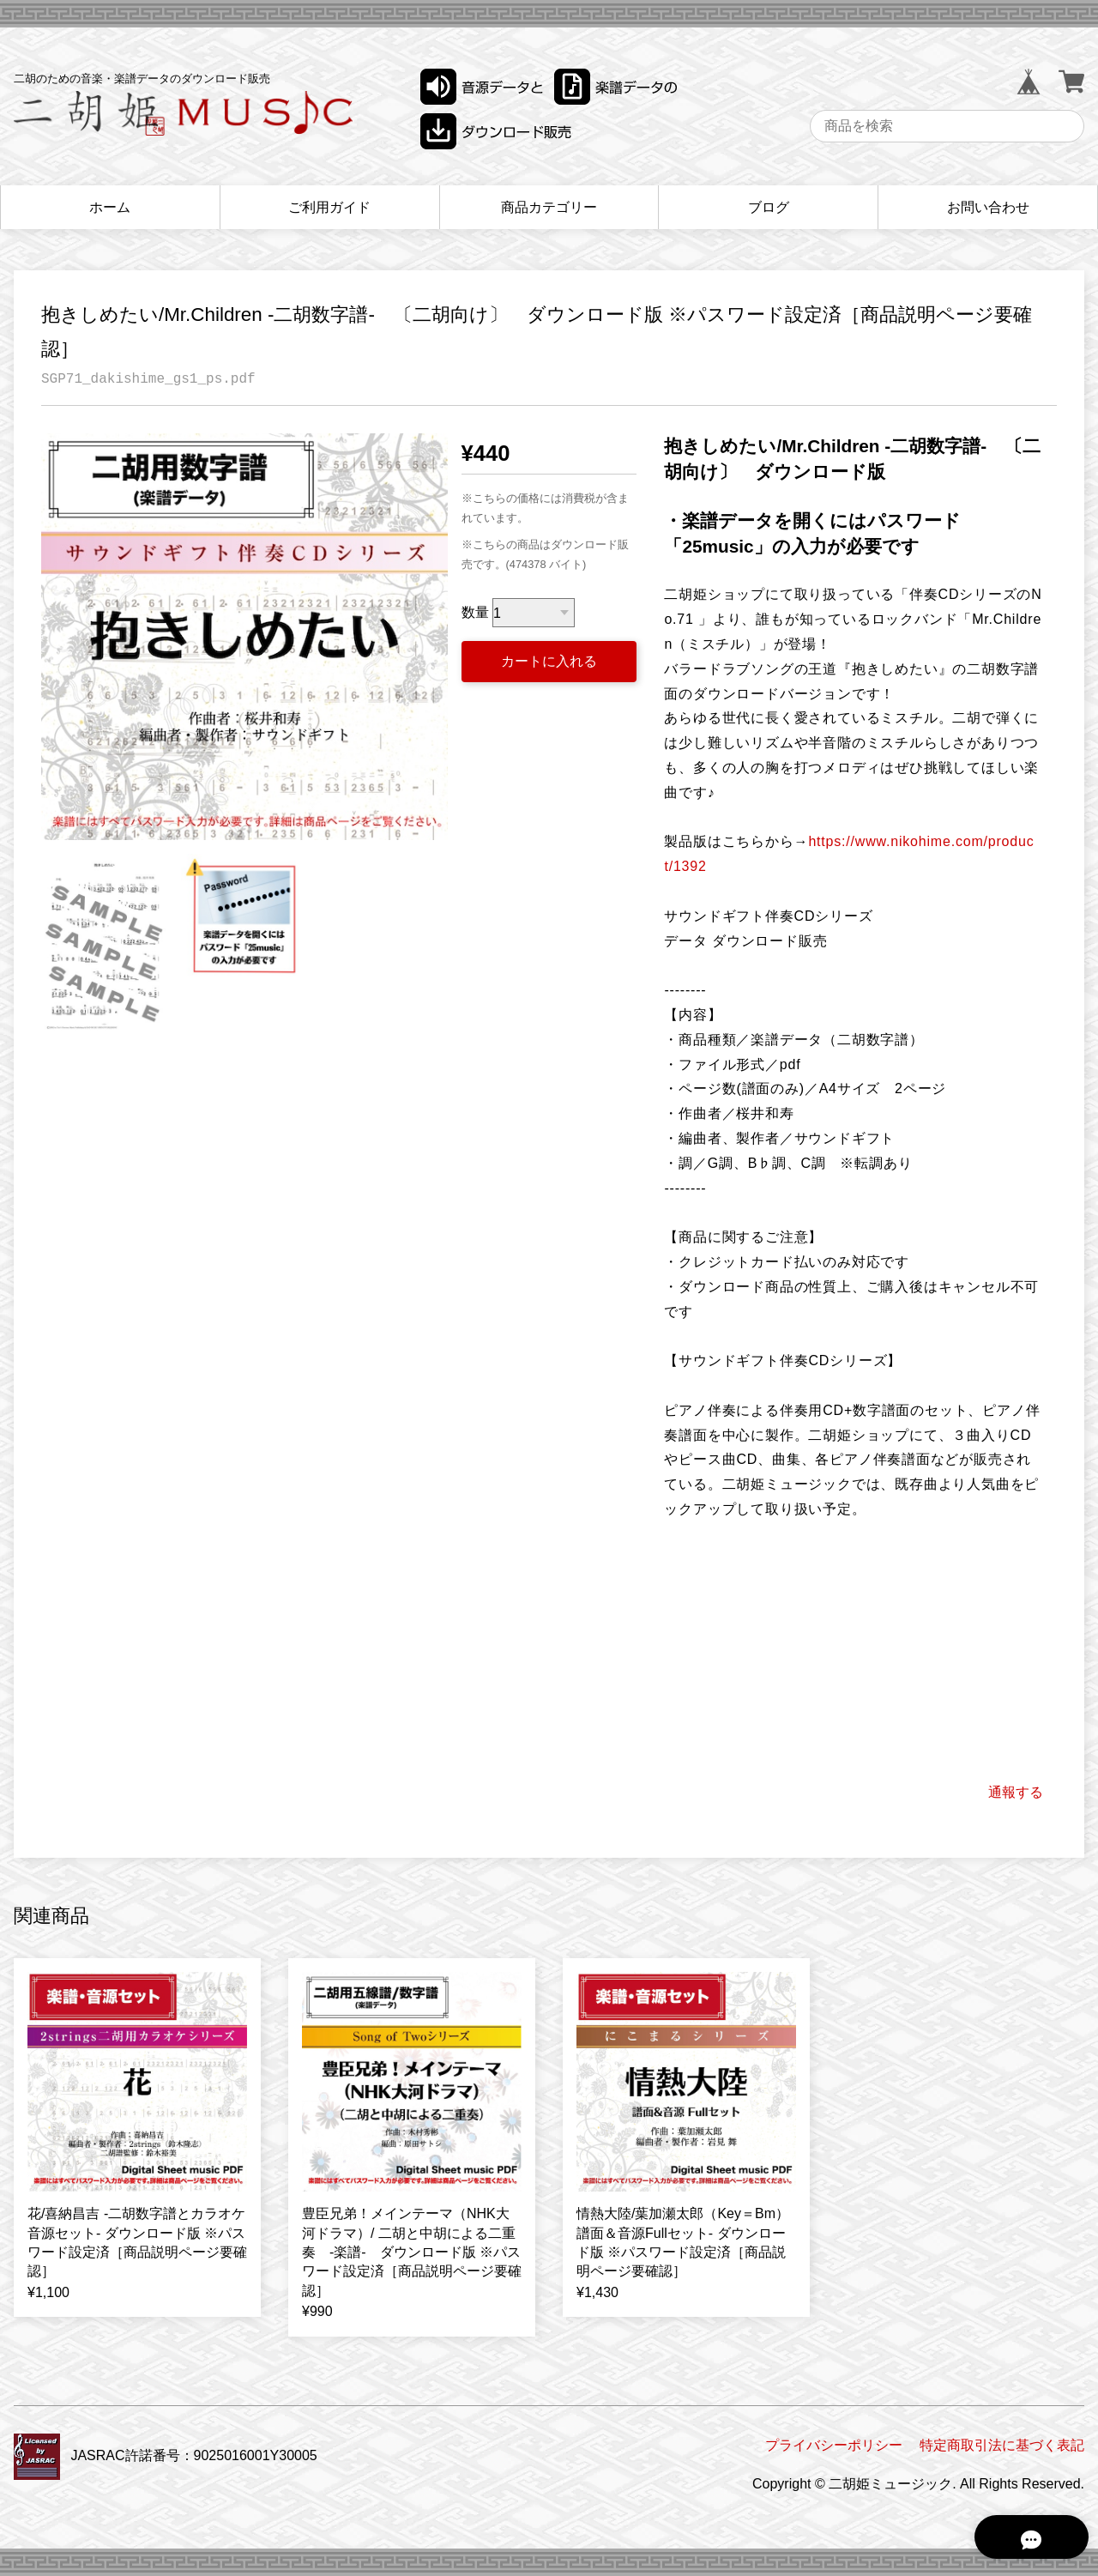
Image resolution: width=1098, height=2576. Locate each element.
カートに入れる (549, 661)
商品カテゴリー (549, 207)
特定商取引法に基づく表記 (1002, 2445)
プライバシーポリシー (833, 2445)
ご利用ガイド (329, 207)
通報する (1015, 1792)
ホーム (109, 207)
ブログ (768, 207)
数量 (475, 613)
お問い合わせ (988, 207)
